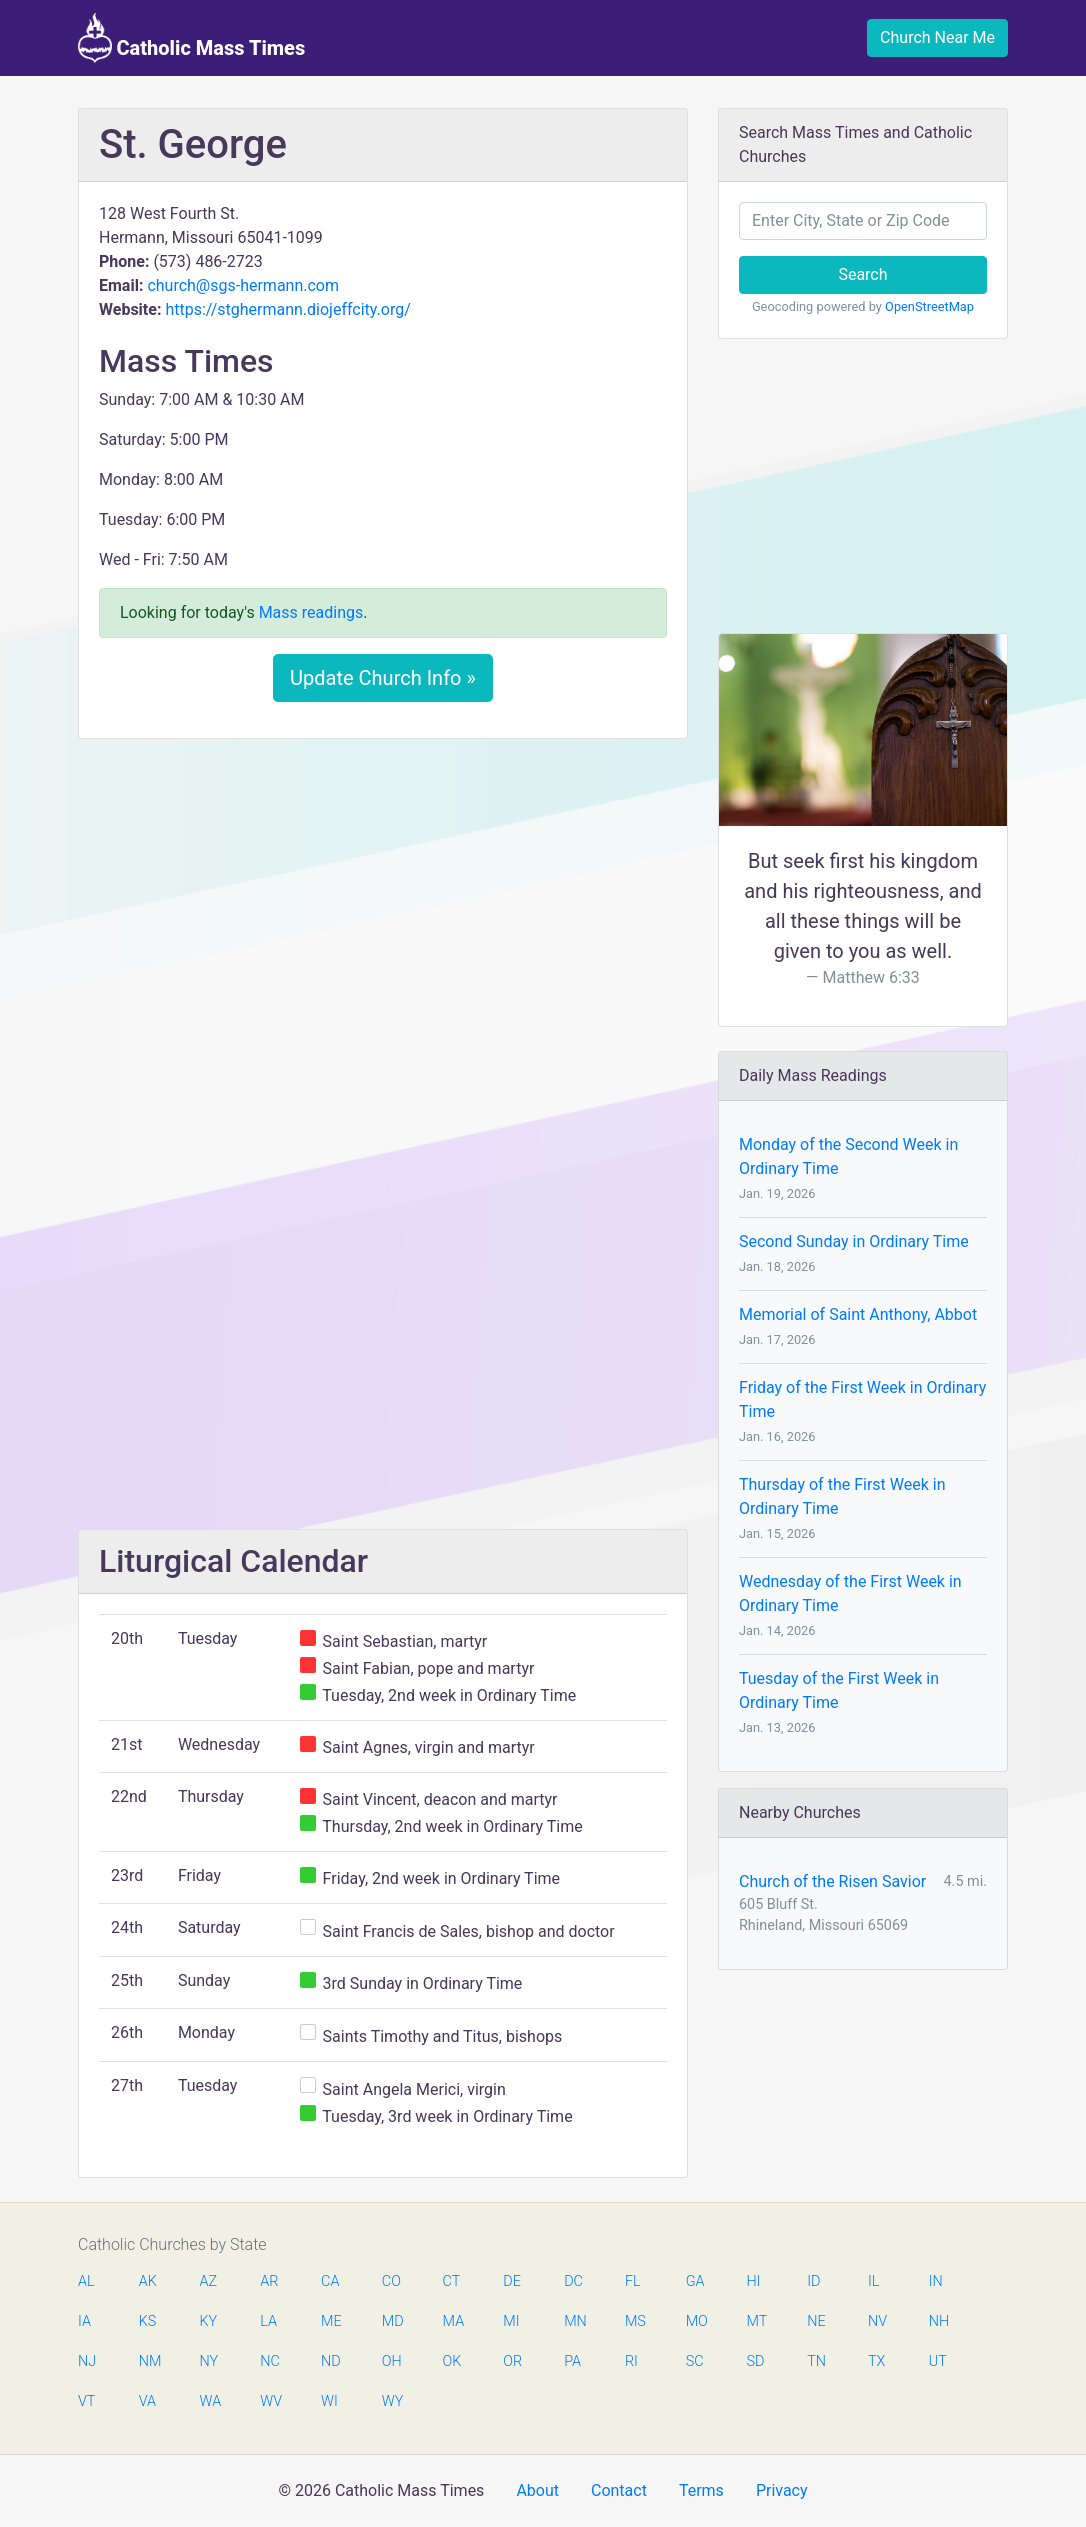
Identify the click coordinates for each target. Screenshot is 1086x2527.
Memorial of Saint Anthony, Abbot (858, 1314)
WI (329, 2401)
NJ (87, 2361)
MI (511, 2321)
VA (147, 2401)
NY (209, 2361)
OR (512, 2361)
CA (330, 2281)
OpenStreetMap (929, 306)
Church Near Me (937, 37)
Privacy (782, 2490)
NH (939, 2321)
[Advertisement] (383, 903)
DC (573, 2281)
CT (452, 2281)
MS (635, 2321)
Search (862, 274)
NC (270, 2361)
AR (269, 2281)
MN (574, 2321)
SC (695, 2361)
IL (873, 2281)
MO (696, 2321)
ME (331, 2321)
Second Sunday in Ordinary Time (854, 1241)
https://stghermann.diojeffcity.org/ (287, 309)
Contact (619, 2490)
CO (391, 2281)
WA (210, 2401)
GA (695, 2281)
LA (268, 2321)
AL (86, 2281)
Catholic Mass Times (191, 38)
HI (753, 2281)
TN (816, 2361)
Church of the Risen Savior (832, 1881)
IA (84, 2321)
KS (148, 2321)
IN (936, 2281)
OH (392, 2361)
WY (392, 2401)
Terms (701, 2490)
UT (938, 2361)
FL (633, 2281)
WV (270, 2401)
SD (755, 2361)
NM (149, 2361)
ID (813, 2281)
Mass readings (311, 612)
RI (631, 2361)
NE (816, 2321)
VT (86, 2401)
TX (876, 2361)
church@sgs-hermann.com (243, 285)
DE (512, 2281)
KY (209, 2321)
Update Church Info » (383, 678)
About (537, 2490)
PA (572, 2361)
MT (756, 2321)
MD (392, 2321)
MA (453, 2321)
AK (148, 2281)
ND (331, 2361)
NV (877, 2321)
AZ (209, 2281)
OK (452, 2361)
